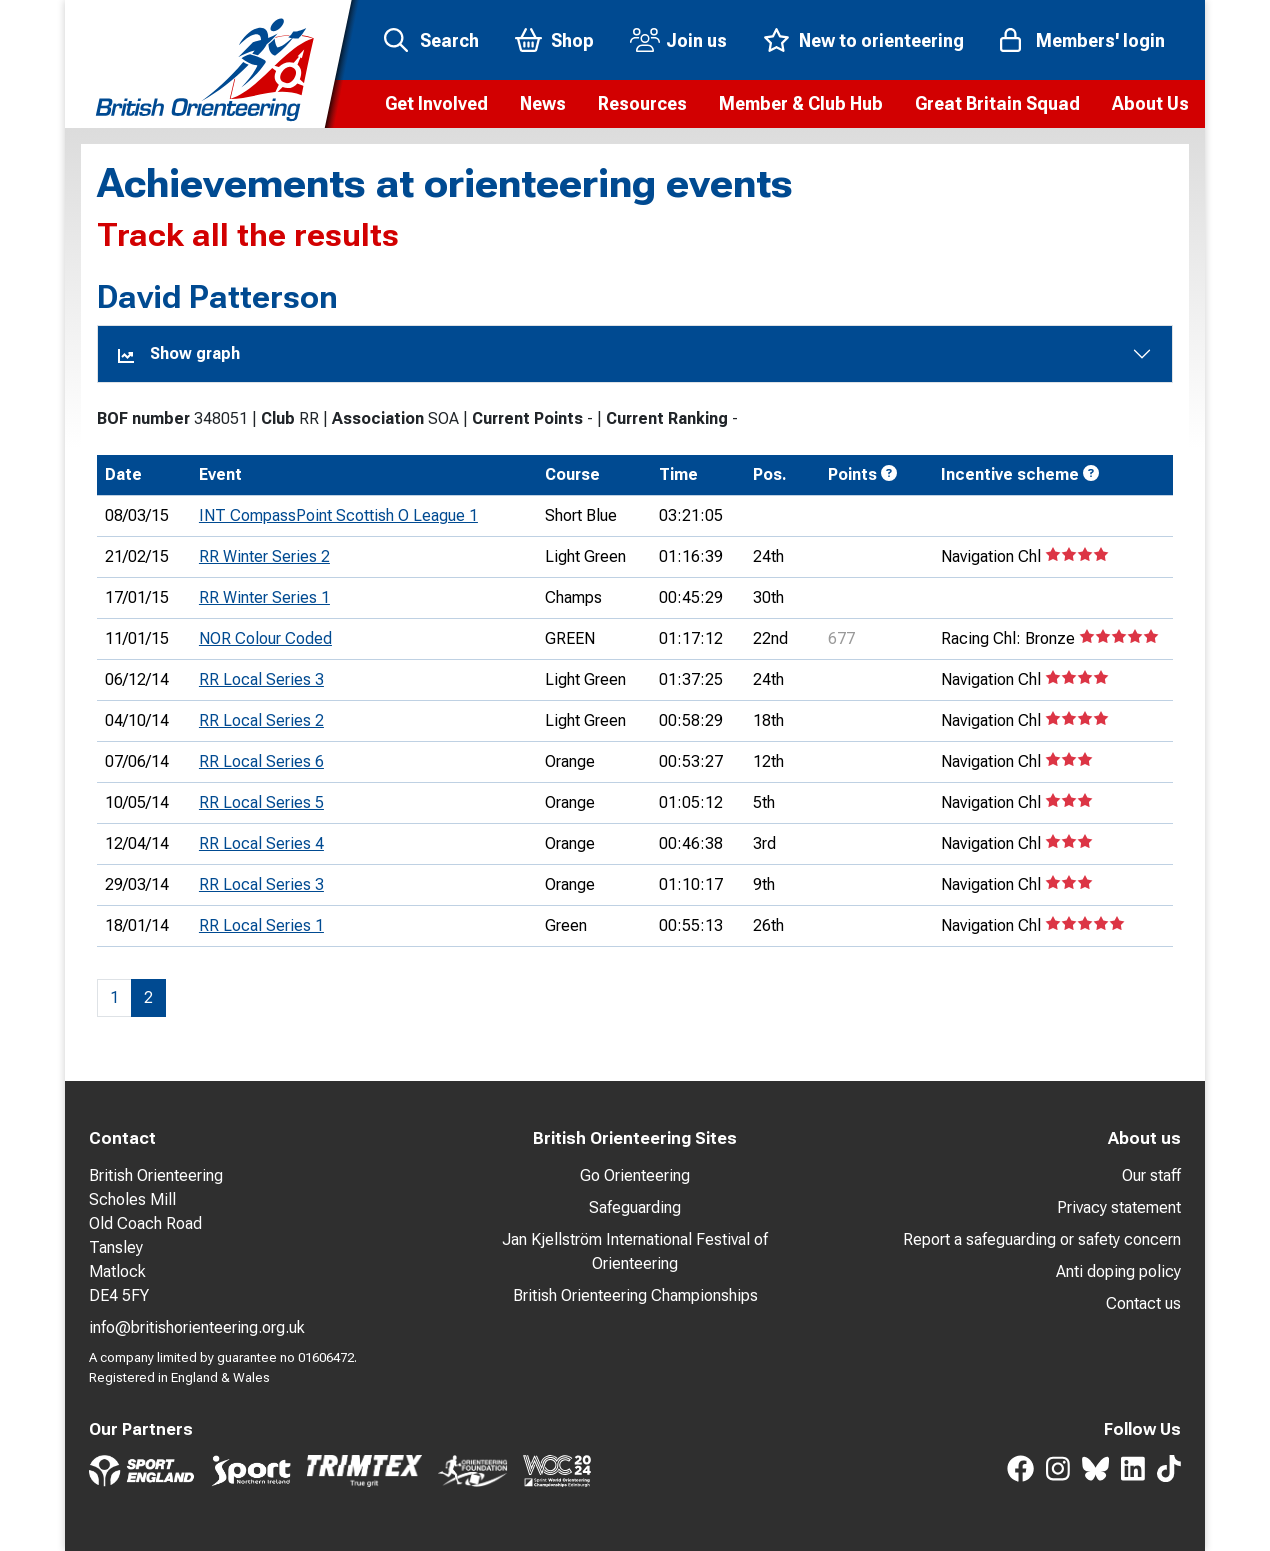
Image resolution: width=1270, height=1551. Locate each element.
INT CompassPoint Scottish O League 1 (338, 515)
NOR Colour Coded (265, 638)
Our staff (1151, 1175)
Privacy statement (1119, 1207)
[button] (436, 104)
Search (449, 40)
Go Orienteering (635, 1175)
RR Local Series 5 (261, 802)
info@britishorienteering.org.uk (197, 1327)
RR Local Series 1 (261, 925)
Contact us (1143, 1303)
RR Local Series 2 (261, 720)
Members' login (1100, 40)
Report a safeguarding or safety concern (1042, 1239)
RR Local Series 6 (261, 761)
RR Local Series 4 (261, 843)
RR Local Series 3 (261, 679)
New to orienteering (881, 40)
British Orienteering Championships (635, 1295)
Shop (572, 40)
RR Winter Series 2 (264, 556)
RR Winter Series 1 (264, 597)
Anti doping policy (1118, 1271)
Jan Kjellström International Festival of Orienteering (635, 1251)
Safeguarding (635, 1207)
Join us (696, 40)
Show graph (179, 353)
